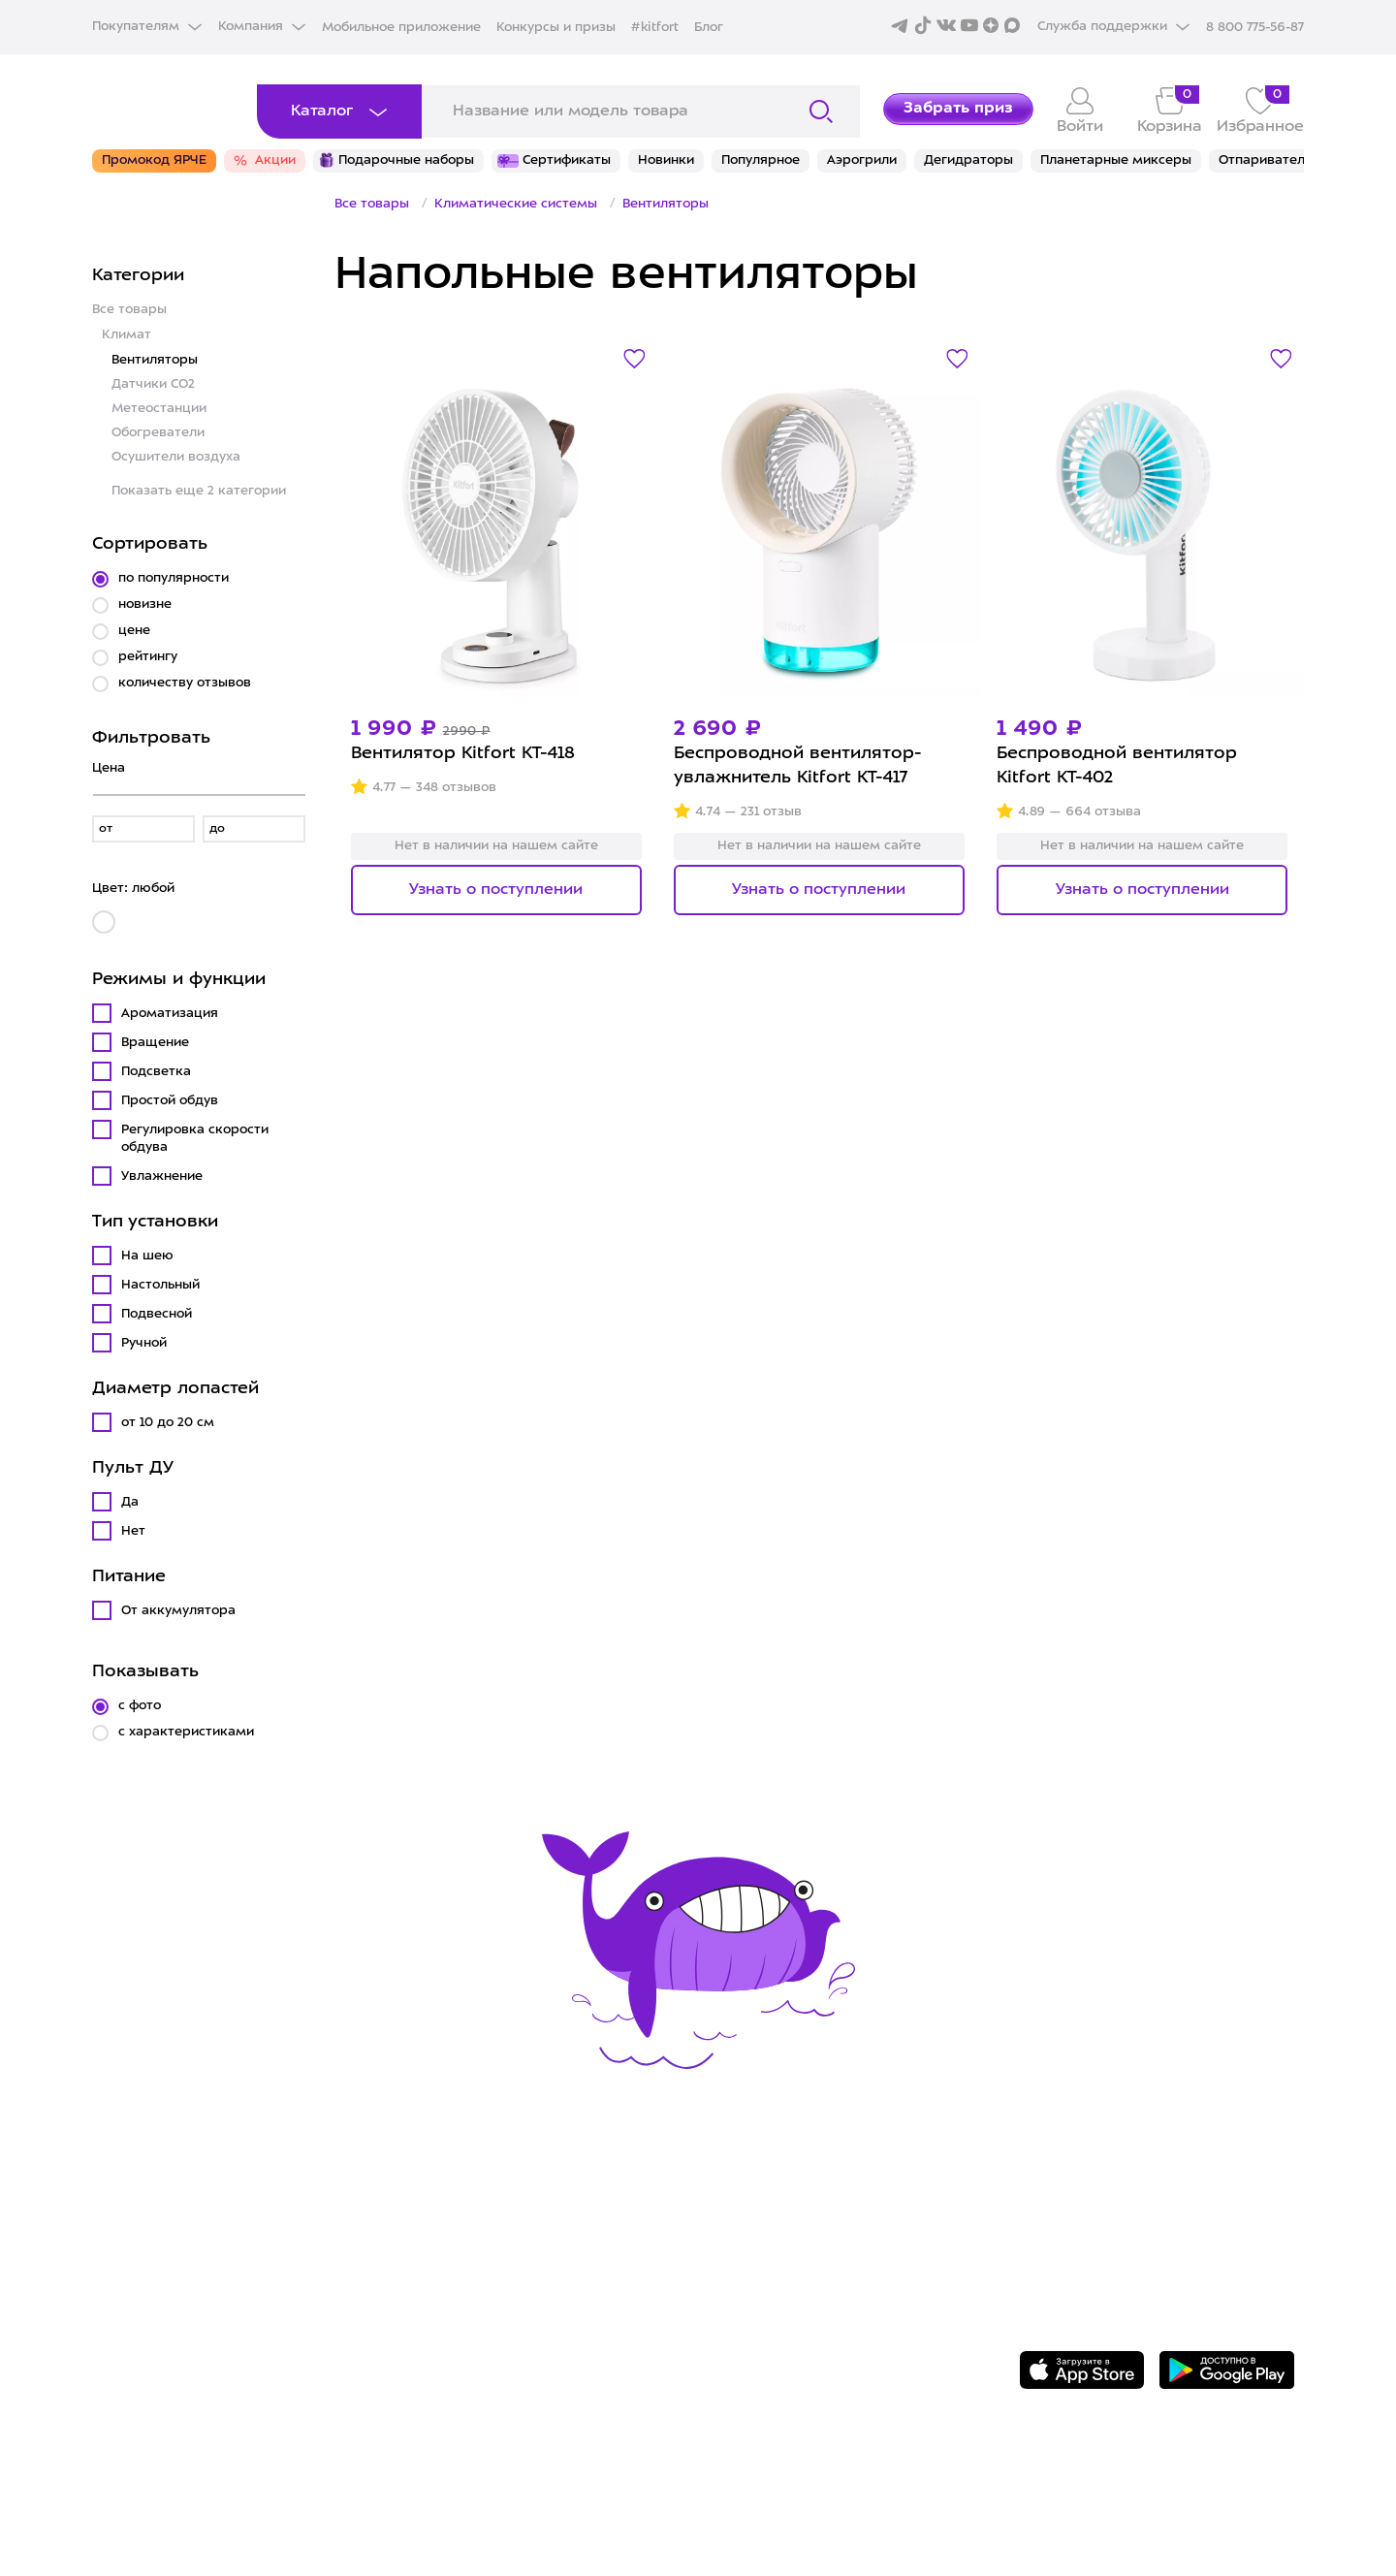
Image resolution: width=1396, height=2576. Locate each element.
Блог (708, 27)
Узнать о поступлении (496, 890)
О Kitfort (742, 2196)
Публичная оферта (789, 2345)
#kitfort (655, 27)
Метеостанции (158, 408)
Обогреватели (158, 433)
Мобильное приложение (401, 27)
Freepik (1046, 2505)
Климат (126, 335)
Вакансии (747, 2254)
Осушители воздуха (175, 457)
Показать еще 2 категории (198, 491)
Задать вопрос (1121, 2211)
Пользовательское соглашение (844, 2314)
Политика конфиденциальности (847, 2284)
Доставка (441, 2224)
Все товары (129, 309)
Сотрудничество (777, 2224)
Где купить (446, 2254)
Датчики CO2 (153, 384)
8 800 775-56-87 (1127, 2177)
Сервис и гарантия (482, 2196)
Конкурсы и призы (556, 27)
